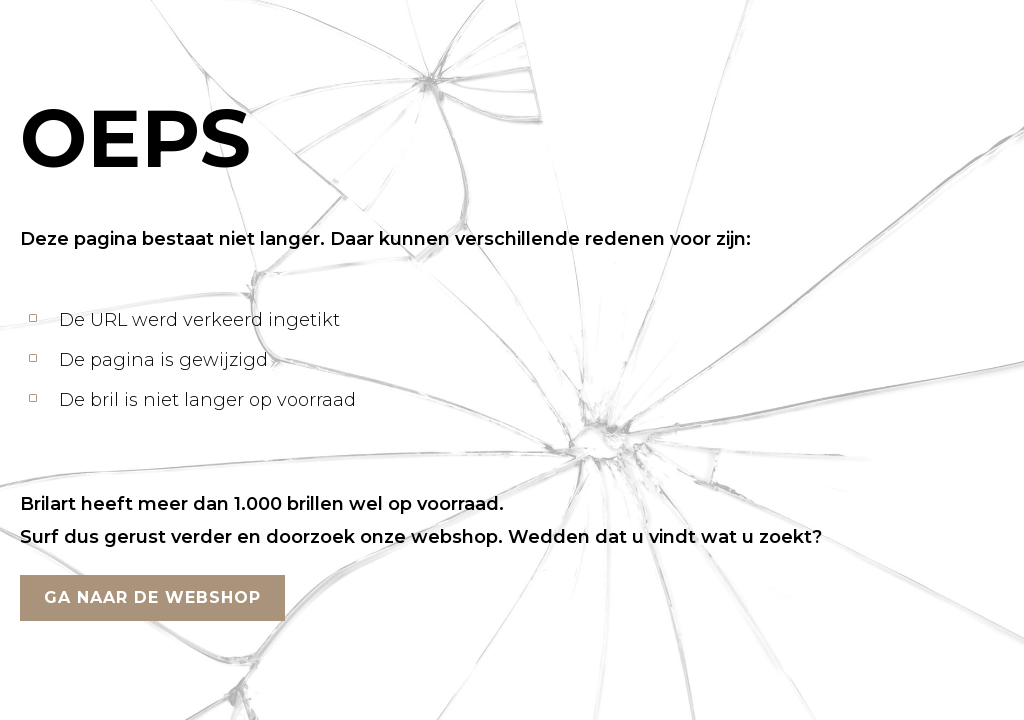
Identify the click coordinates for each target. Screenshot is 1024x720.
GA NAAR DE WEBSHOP (152, 597)
